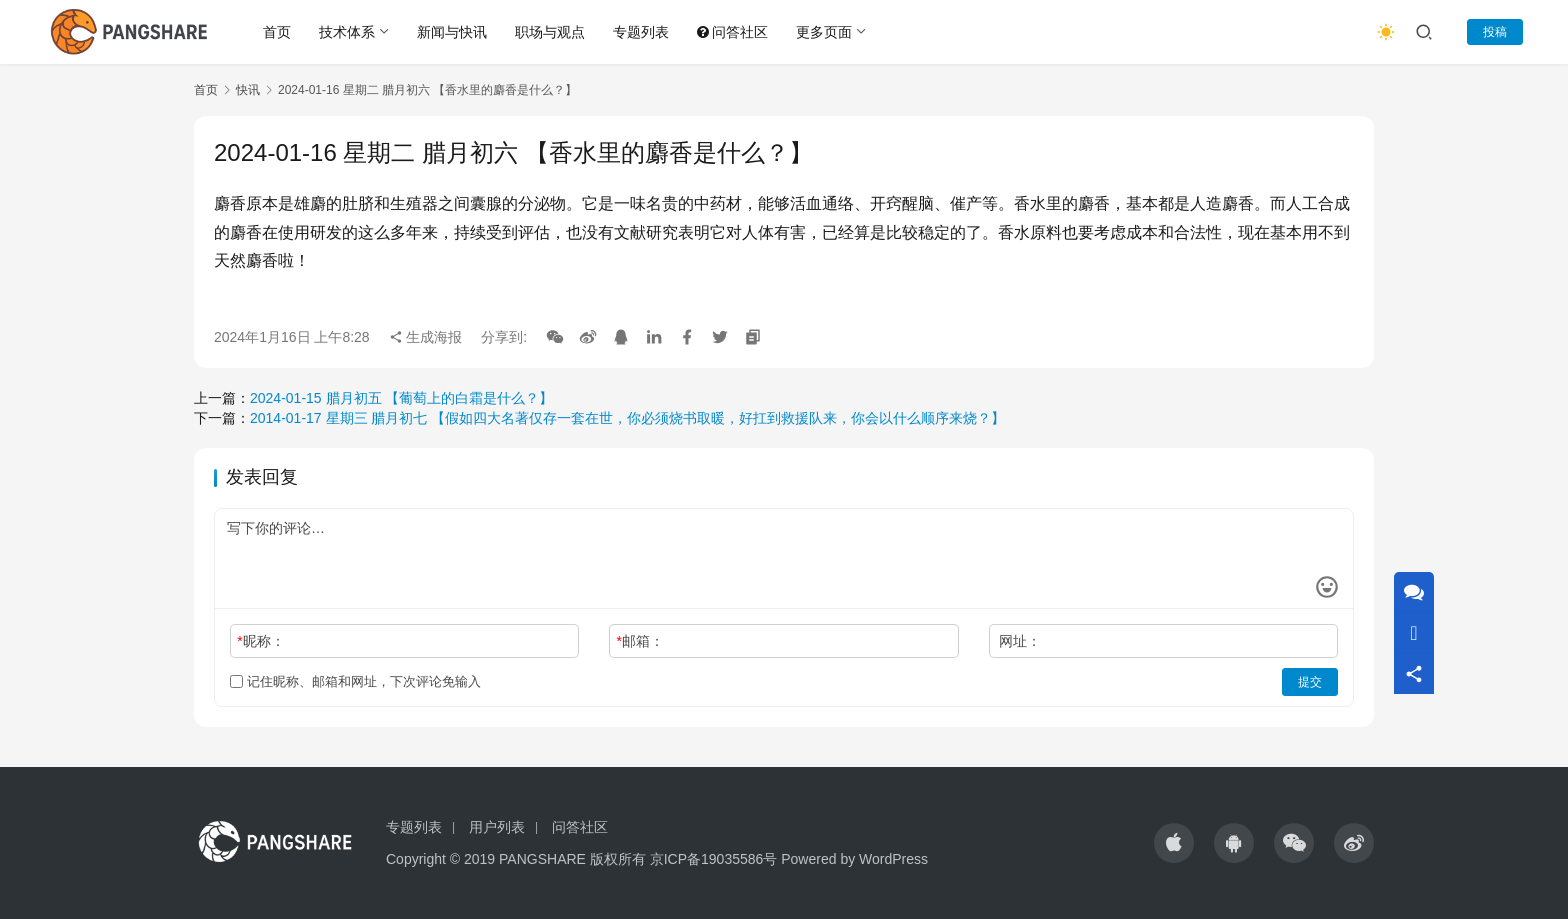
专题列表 (641, 32)
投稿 (1495, 32)
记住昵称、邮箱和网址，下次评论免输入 (355, 681)
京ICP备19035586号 (714, 859)
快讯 (248, 90)
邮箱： (640, 641)
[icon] (1174, 843)
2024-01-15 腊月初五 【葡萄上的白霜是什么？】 (401, 398)
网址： (1020, 641)
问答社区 (732, 32)
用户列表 (497, 827)
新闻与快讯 (452, 32)
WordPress (893, 859)
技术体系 (347, 32)
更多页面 (824, 32)
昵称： (260, 641)
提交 (1310, 682)
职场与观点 (550, 32)
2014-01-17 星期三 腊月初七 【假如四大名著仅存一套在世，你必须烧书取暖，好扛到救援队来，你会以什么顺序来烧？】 (627, 418)
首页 (277, 32)
